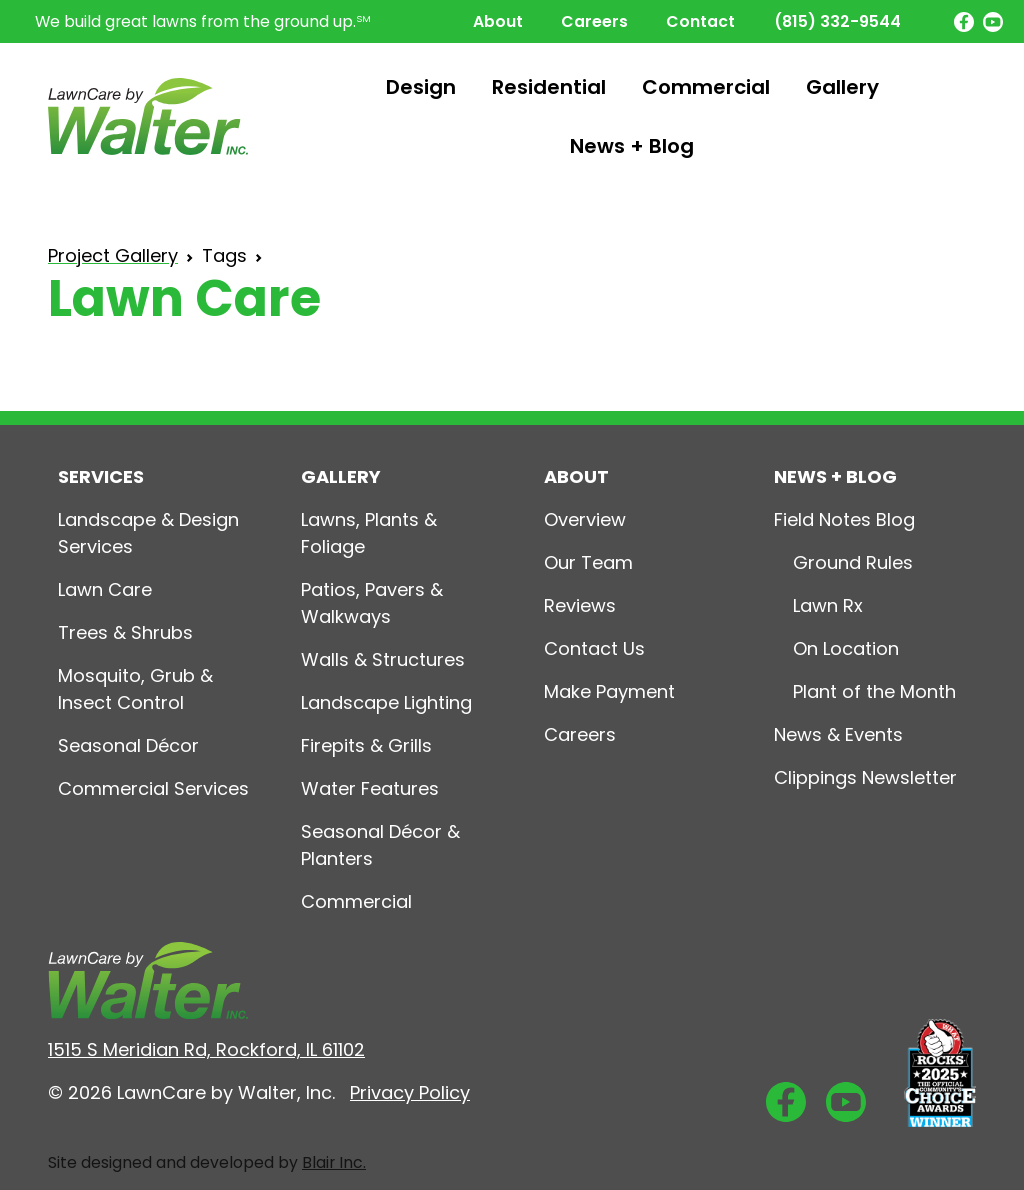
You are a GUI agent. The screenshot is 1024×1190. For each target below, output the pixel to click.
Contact (700, 21)
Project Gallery (113, 255)
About (498, 21)
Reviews (580, 605)
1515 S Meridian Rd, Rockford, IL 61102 (206, 1049)
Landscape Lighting (386, 702)
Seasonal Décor (128, 745)
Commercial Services (153, 788)
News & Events (838, 734)
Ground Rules (853, 562)
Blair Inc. (334, 1162)
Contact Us (594, 648)
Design (421, 87)
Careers (594, 21)
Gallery (842, 87)
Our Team (588, 562)
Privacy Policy (410, 1092)
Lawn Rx (828, 605)
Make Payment (609, 691)
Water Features (370, 788)
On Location (846, 648)
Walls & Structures (383, 659)
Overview (585, 519)
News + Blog (632, 146)
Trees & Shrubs (125, 632)
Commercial (706, 87)
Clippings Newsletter (865, 777)
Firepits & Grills (366, 745)
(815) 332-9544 (837, 21)
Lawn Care (105, 589)
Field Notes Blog (844, 519)
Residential (549, 87)
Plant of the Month (874, 691)
